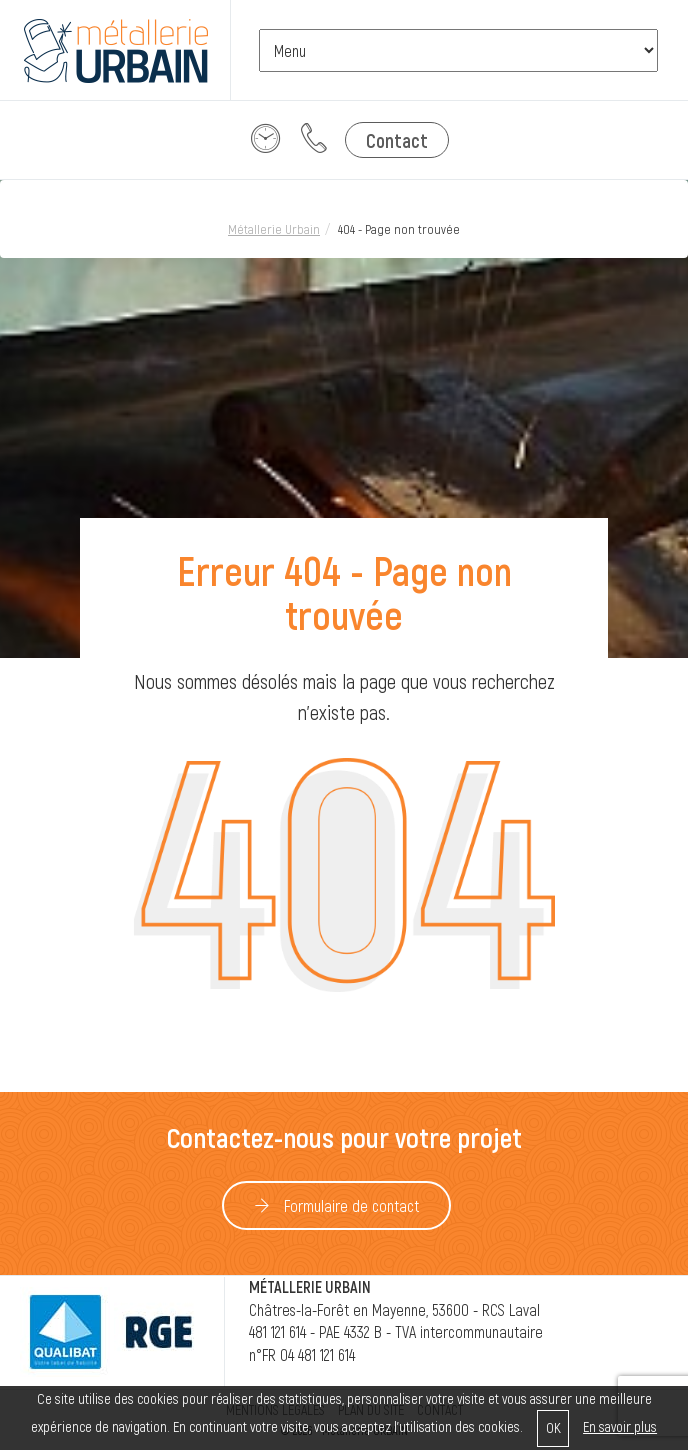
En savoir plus (620, 1426)
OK (553, 1427)
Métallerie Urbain (274, 229)
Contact (397, 140)
